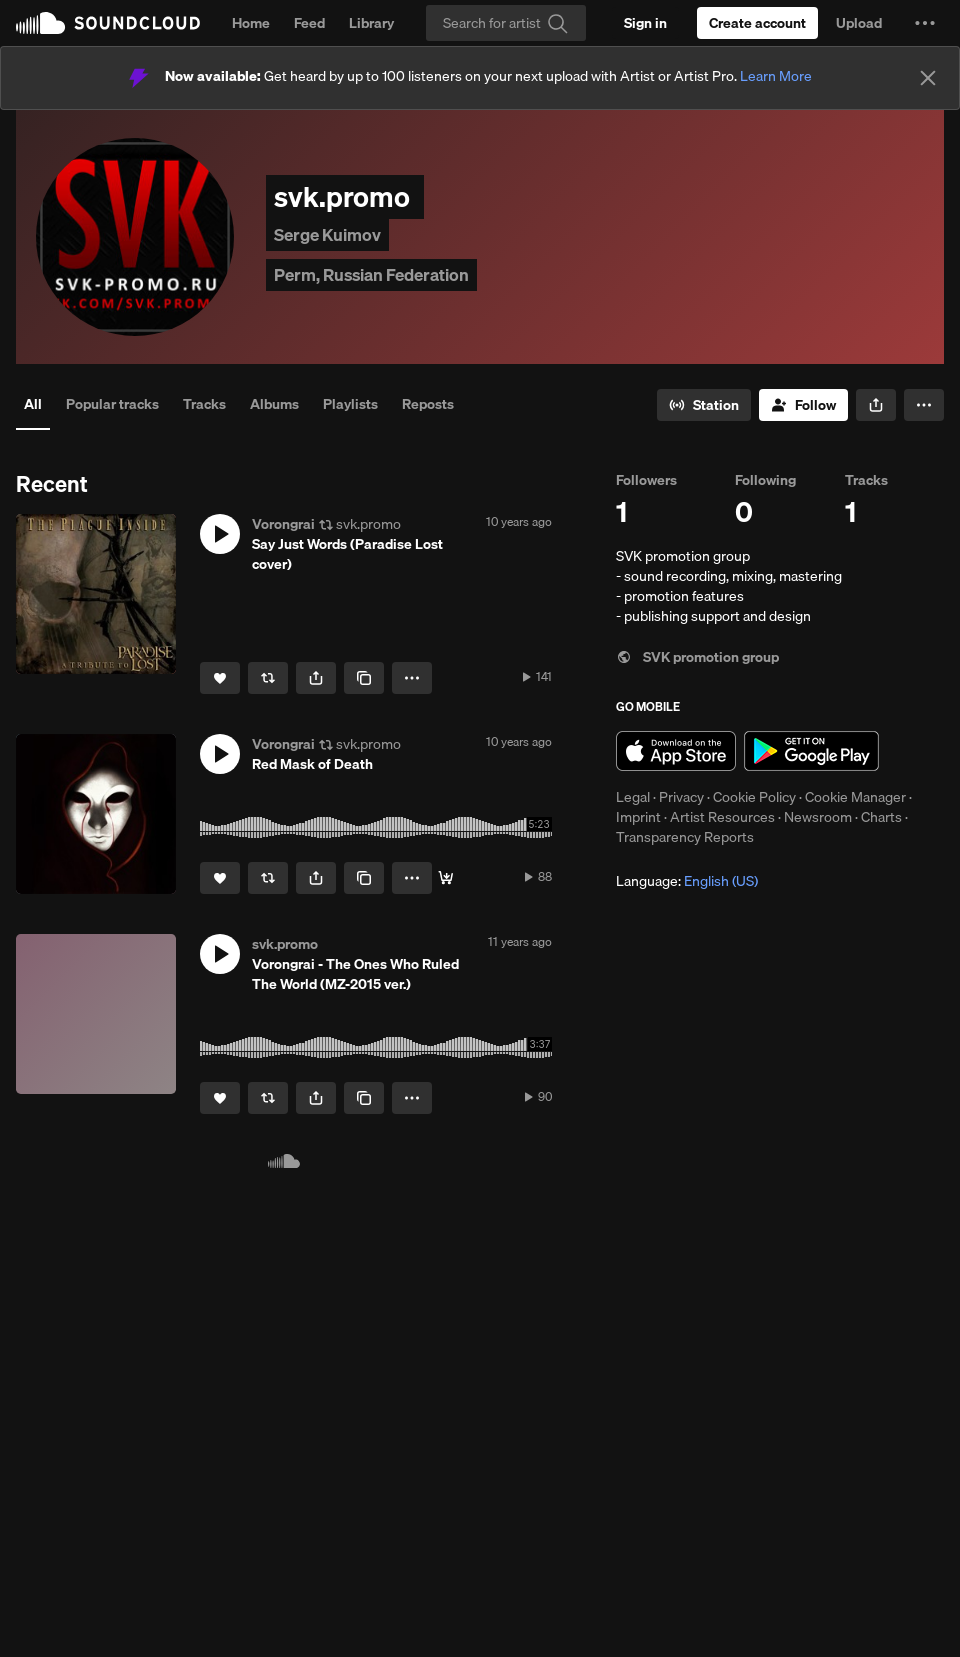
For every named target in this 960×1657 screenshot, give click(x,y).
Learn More (776, 76)
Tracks (204, 404)
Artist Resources (722, 817)
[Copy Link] (364, 678)
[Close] (928, 78)
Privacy (681, 797)
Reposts (428, 404)
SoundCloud (108, 23)
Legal (633, 797)
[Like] (220, 678)
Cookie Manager (855, 797)
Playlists (350, 404)
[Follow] (803, 405)
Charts (881, 817)
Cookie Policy (754, 797)
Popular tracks (112, 404)
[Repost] (268, 678)
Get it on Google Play (811, 751)
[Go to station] (704, 405)
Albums (274, 404)
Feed (309, 23)
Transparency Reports (685, 837)
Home (251, 23)
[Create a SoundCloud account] (757, 23)
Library (371, 23)
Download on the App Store (676, 751)
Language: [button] (687, 881)
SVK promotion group (697, 657)
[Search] (506, 23)
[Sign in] (645, 23)
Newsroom (818, 817)
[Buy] (446, 878)
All (33, 404)
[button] (925, 23)
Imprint (638, 817)
